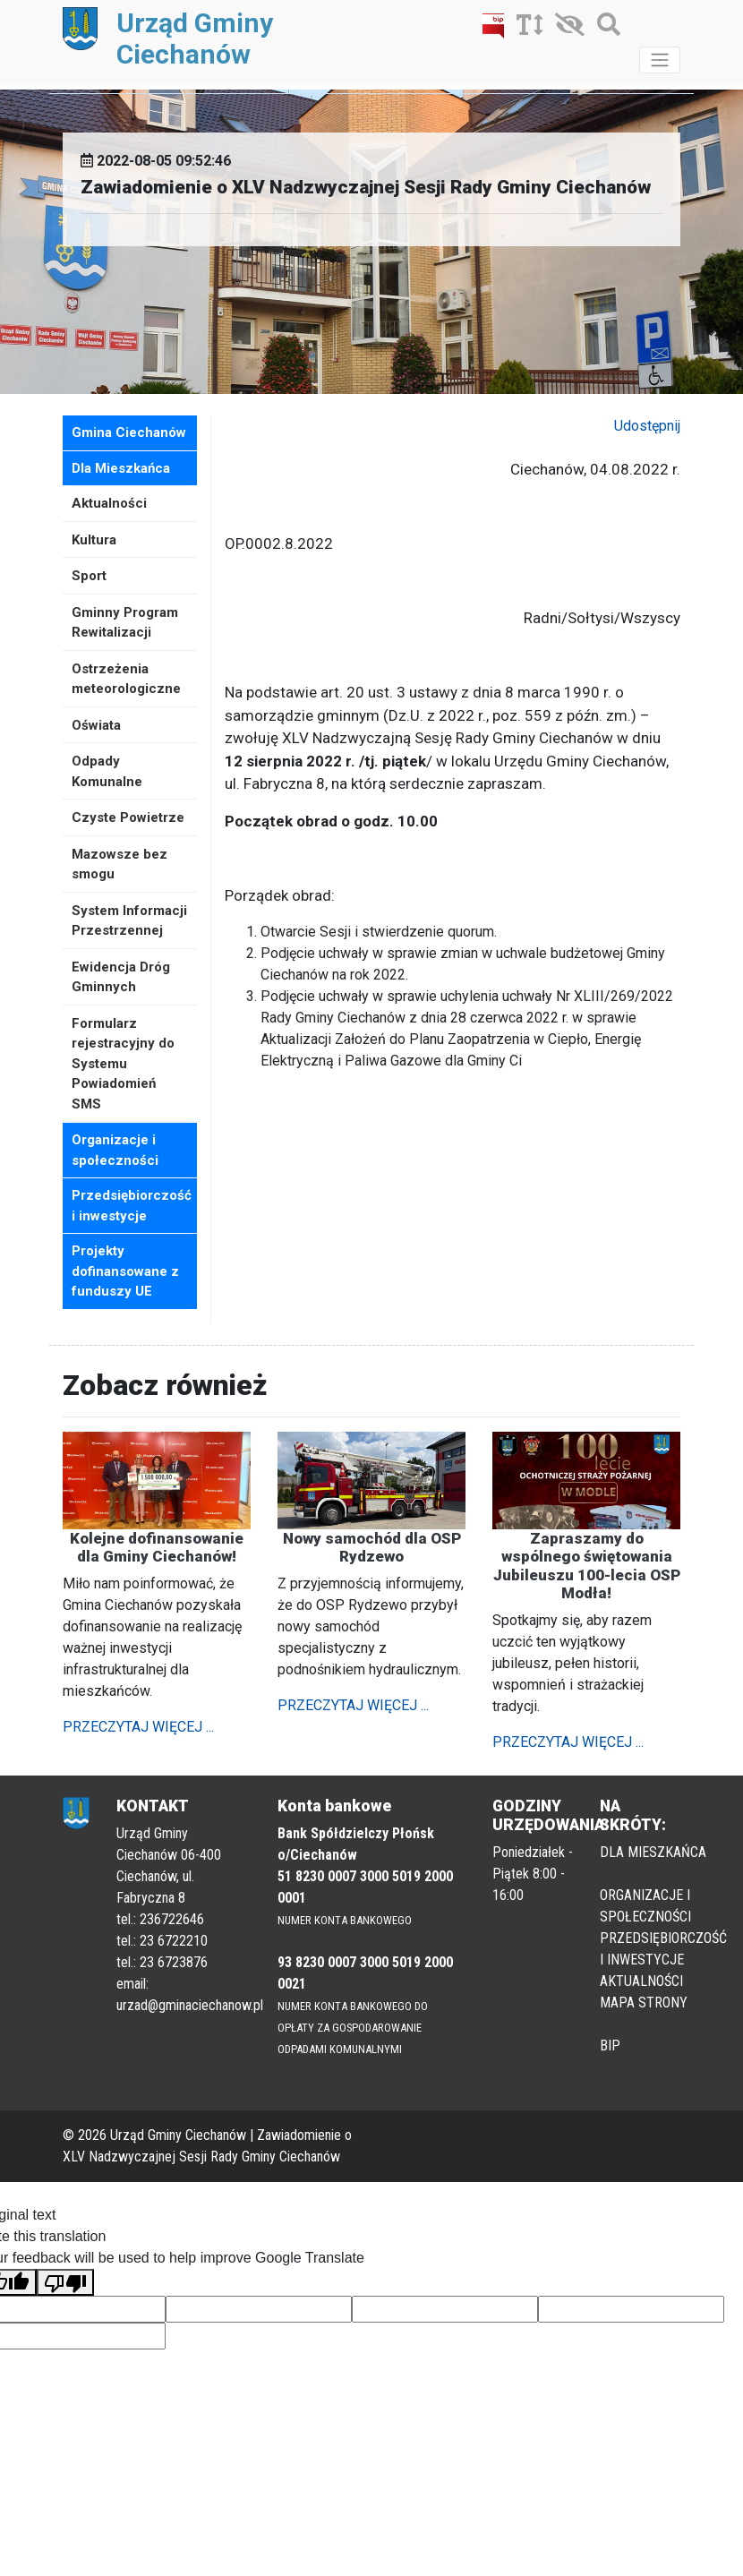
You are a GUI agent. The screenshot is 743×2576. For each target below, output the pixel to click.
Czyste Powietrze (128, 817)
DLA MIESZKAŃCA (653, 1852)
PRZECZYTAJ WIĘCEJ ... (138, 1726)
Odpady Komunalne (107, 771)
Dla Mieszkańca (121, 468)
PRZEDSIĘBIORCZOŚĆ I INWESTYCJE (663, 1949)
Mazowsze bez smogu (119, 864)
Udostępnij (647, 425)
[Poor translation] (65, 2283)
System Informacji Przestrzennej (129, 921)
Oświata (96, 725)
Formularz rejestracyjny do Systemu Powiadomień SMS (123, 1063)
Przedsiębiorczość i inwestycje (132, 1205)
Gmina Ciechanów (129, 432)
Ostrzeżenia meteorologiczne (126, 679)
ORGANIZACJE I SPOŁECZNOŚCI (645, 1906)
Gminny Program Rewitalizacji (125, 622)
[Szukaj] (604, 28)
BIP (610, 2045)
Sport (89, 576)
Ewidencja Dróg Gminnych (121, 977)
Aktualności (109, 503)
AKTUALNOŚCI (641, 1981)
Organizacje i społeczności (115, 1150)
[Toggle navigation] (659, 60)
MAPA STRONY (643, 2002)
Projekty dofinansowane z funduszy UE (125, 1271)
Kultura (94, 540)
